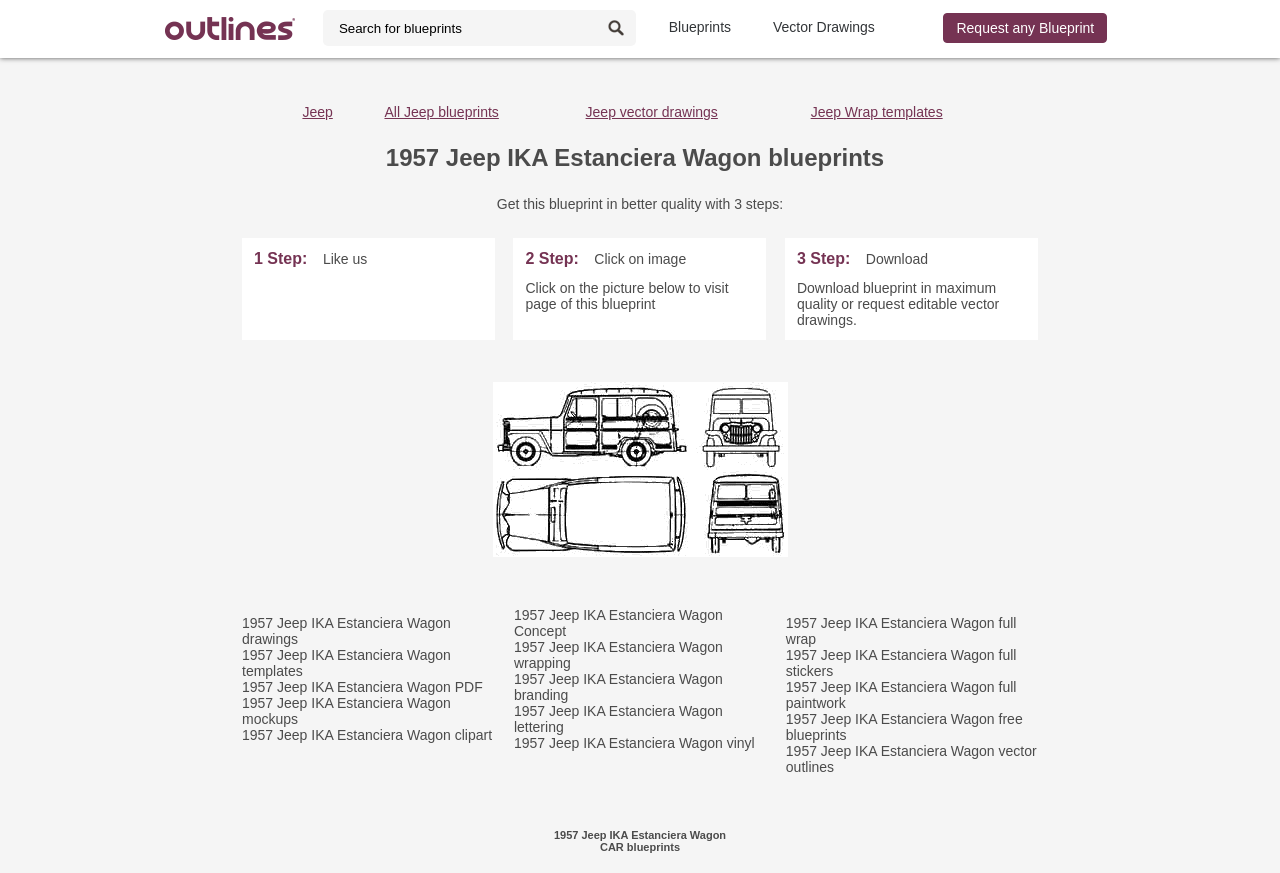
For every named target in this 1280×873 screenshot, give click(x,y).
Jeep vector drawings (652, 112)
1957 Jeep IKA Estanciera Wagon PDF (362, 687)
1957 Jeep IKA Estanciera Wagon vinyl (634, 743)
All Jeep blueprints (441, 112)
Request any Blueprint (1025, 28)
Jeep (317, 112)
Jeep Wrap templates (877, 112)
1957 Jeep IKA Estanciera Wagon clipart (367, 735)
